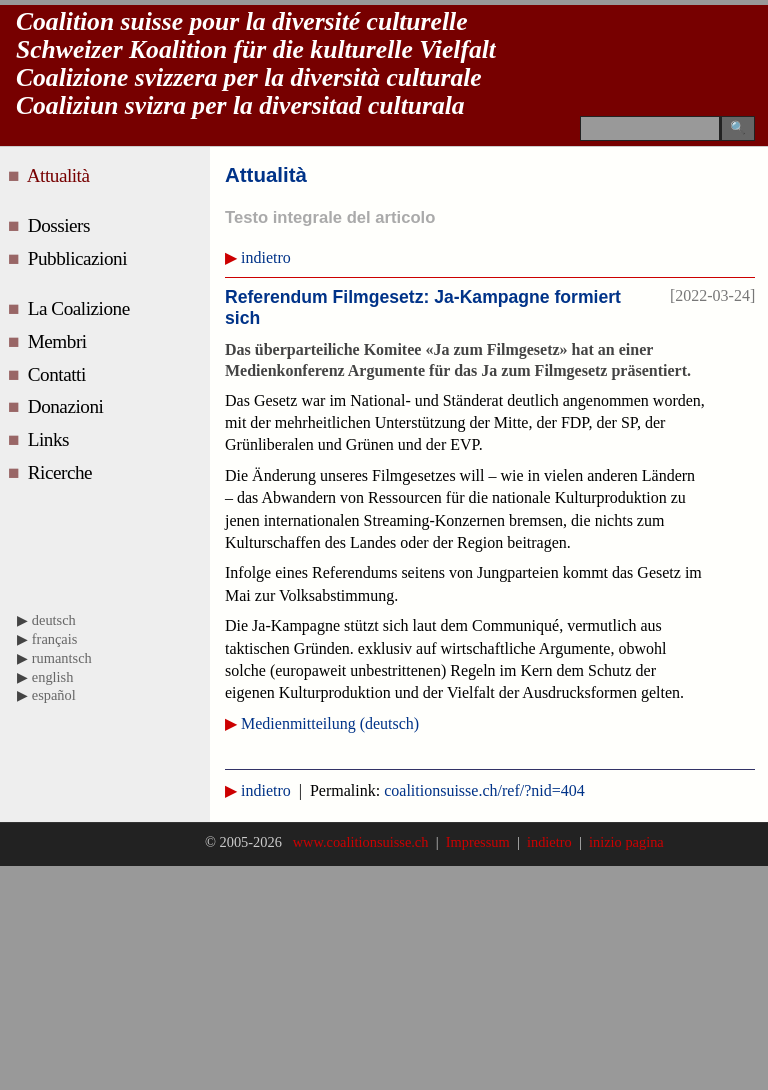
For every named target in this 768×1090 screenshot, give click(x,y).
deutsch (54, 620)
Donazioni (68, 406)
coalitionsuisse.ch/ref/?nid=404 (484, 790)
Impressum (478, 842)
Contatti (59, 374)
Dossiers (61, 225)
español (54, 695)
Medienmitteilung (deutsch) (330, 723)
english (53, 677)
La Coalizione (81, 308)
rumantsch (62, 658)
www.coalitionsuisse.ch (362, 842)
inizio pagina (623, 842)
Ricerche (62, 472)
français (55, 639)
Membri (59, 341)
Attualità (62, 175)
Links (51, 439)
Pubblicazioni (80, 258)
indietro (266, 257)
